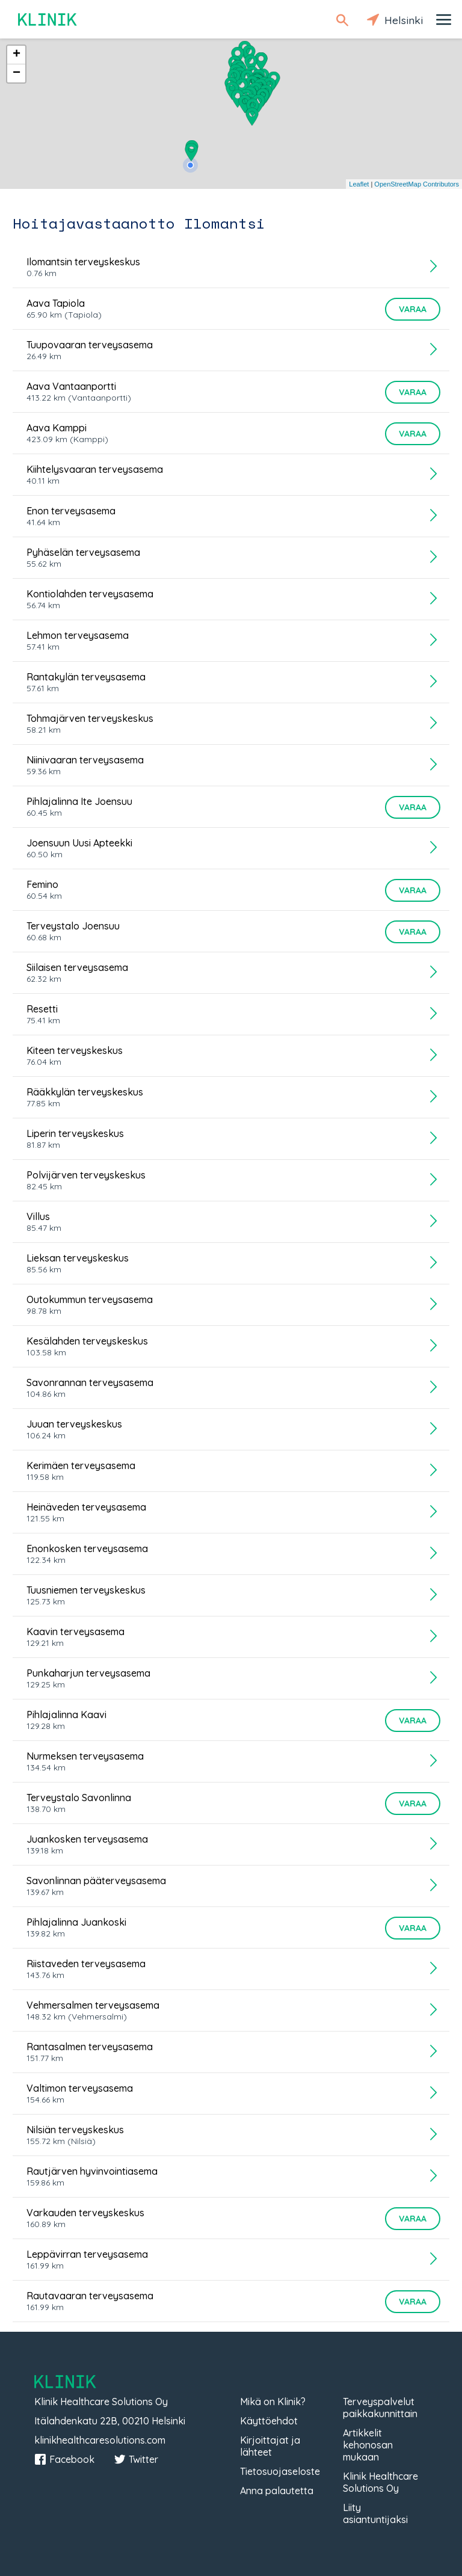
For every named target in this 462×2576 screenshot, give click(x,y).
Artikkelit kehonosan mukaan (368, 2445)
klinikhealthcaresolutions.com (99, 2440)
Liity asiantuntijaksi (375, 2513)
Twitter (136, 2459)
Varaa (413, 309)
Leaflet (359, 184)
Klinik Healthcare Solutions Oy (380, 2482)
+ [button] (16, 55)
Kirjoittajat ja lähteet (270, 2446)
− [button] (16, 73)
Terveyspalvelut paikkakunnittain (380, 2408)
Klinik (48, 19)
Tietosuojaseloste (280, 2471)
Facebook (64, 2459)
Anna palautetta (276, 2491)
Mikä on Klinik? (273, 2402)
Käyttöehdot (269, 2421)
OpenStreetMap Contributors (416, 184)
